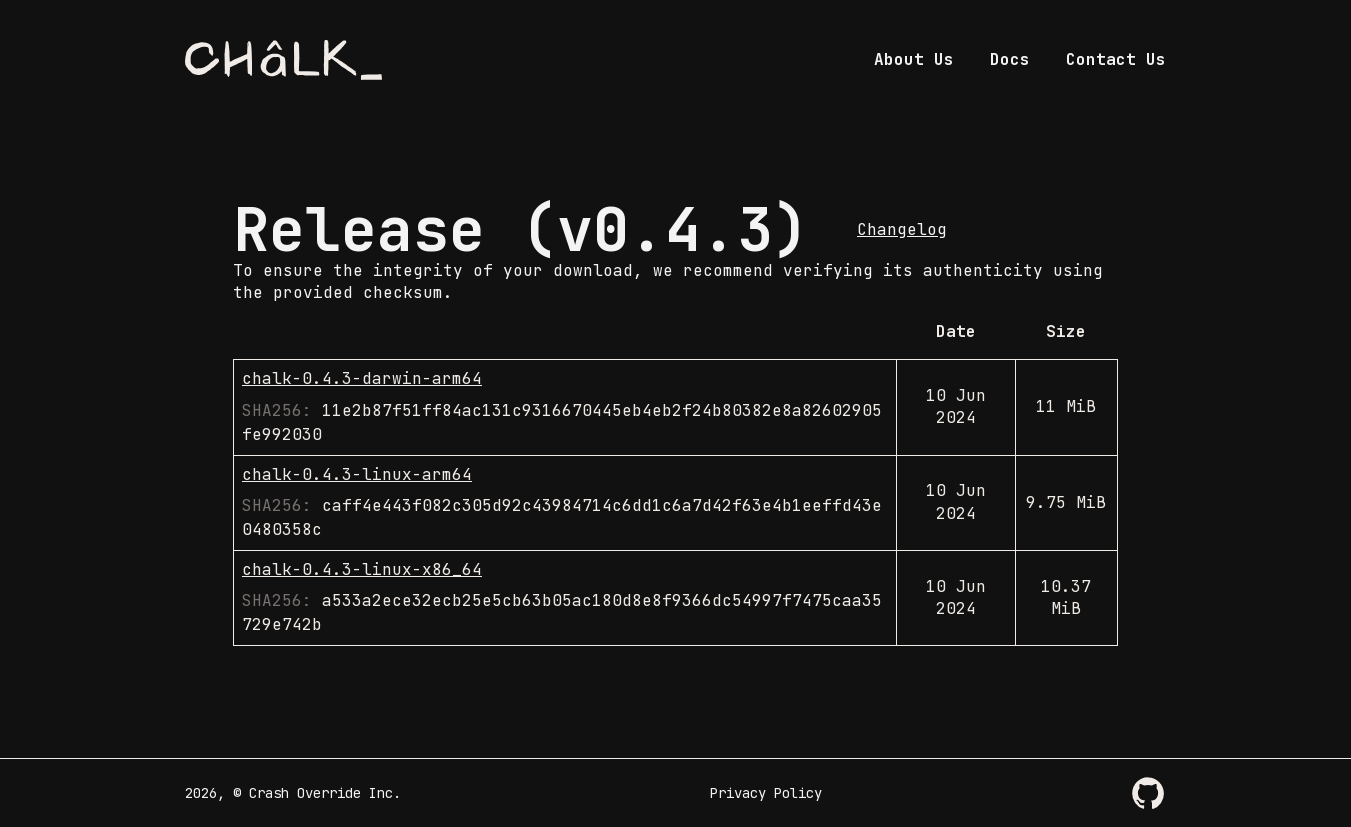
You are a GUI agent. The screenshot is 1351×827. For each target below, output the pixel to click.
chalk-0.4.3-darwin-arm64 (362, 378)
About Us (914, 59)
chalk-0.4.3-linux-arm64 (357, 474)
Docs (1010, 59)
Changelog (902, 229)
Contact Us (1116, 59)
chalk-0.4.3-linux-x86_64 (362, 569)
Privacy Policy (766, 793)
